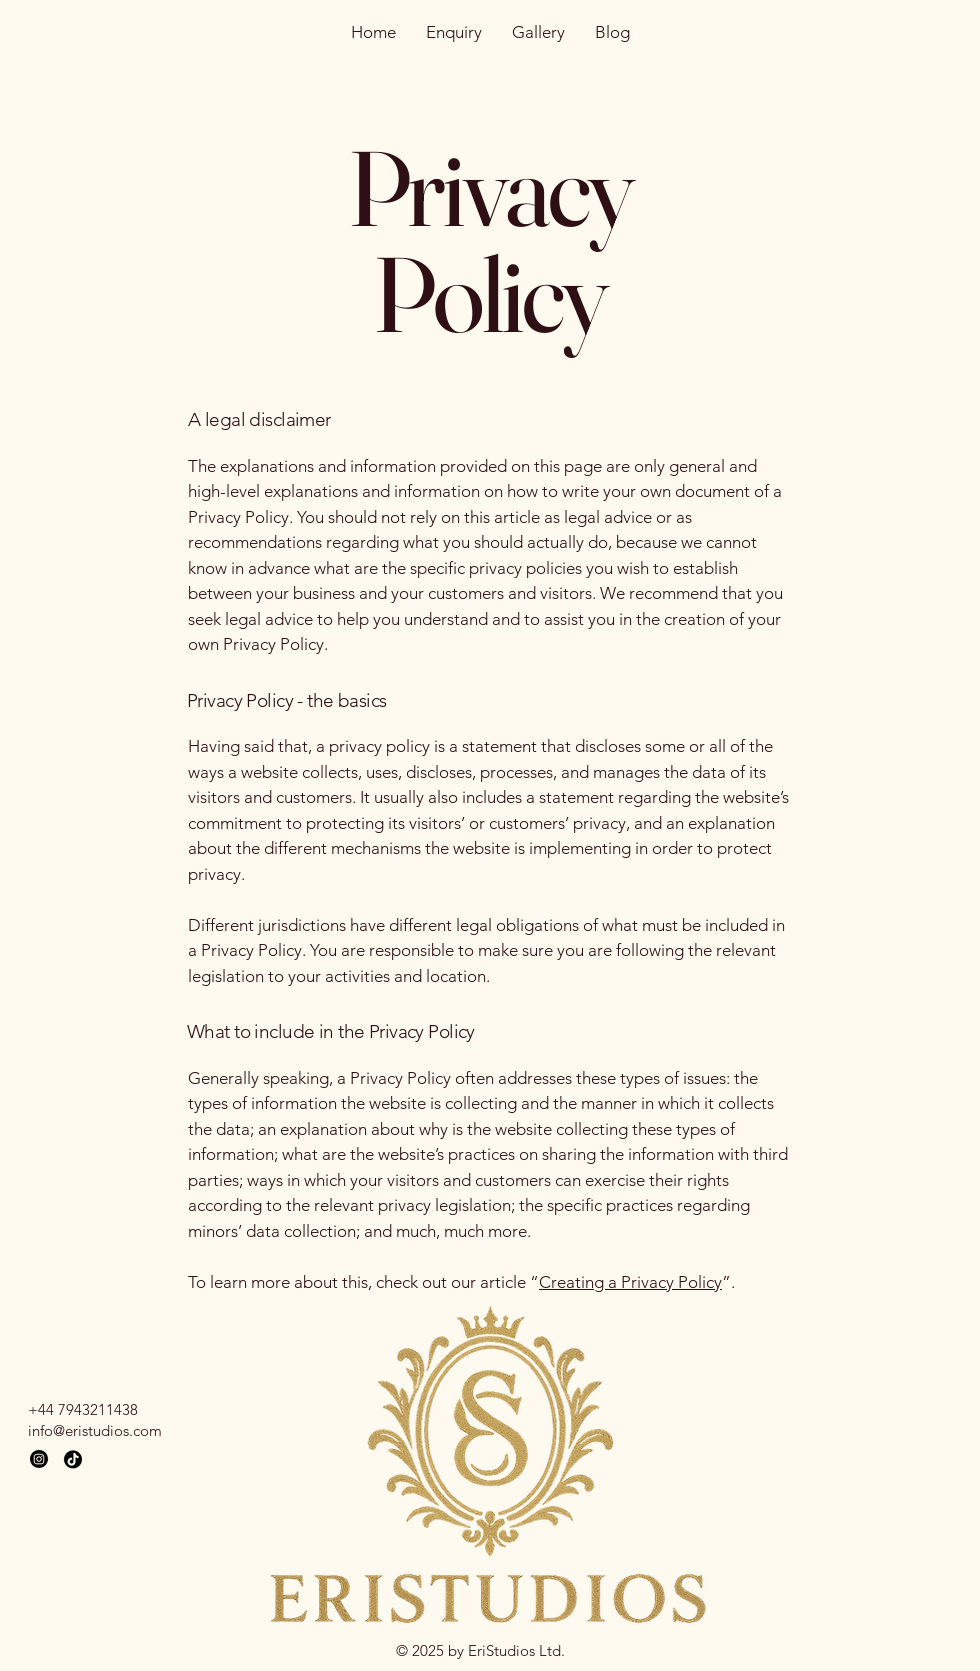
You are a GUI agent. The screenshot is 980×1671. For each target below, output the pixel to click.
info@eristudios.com (95, 1430)
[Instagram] (39, 1459)
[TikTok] (73, 1459)
